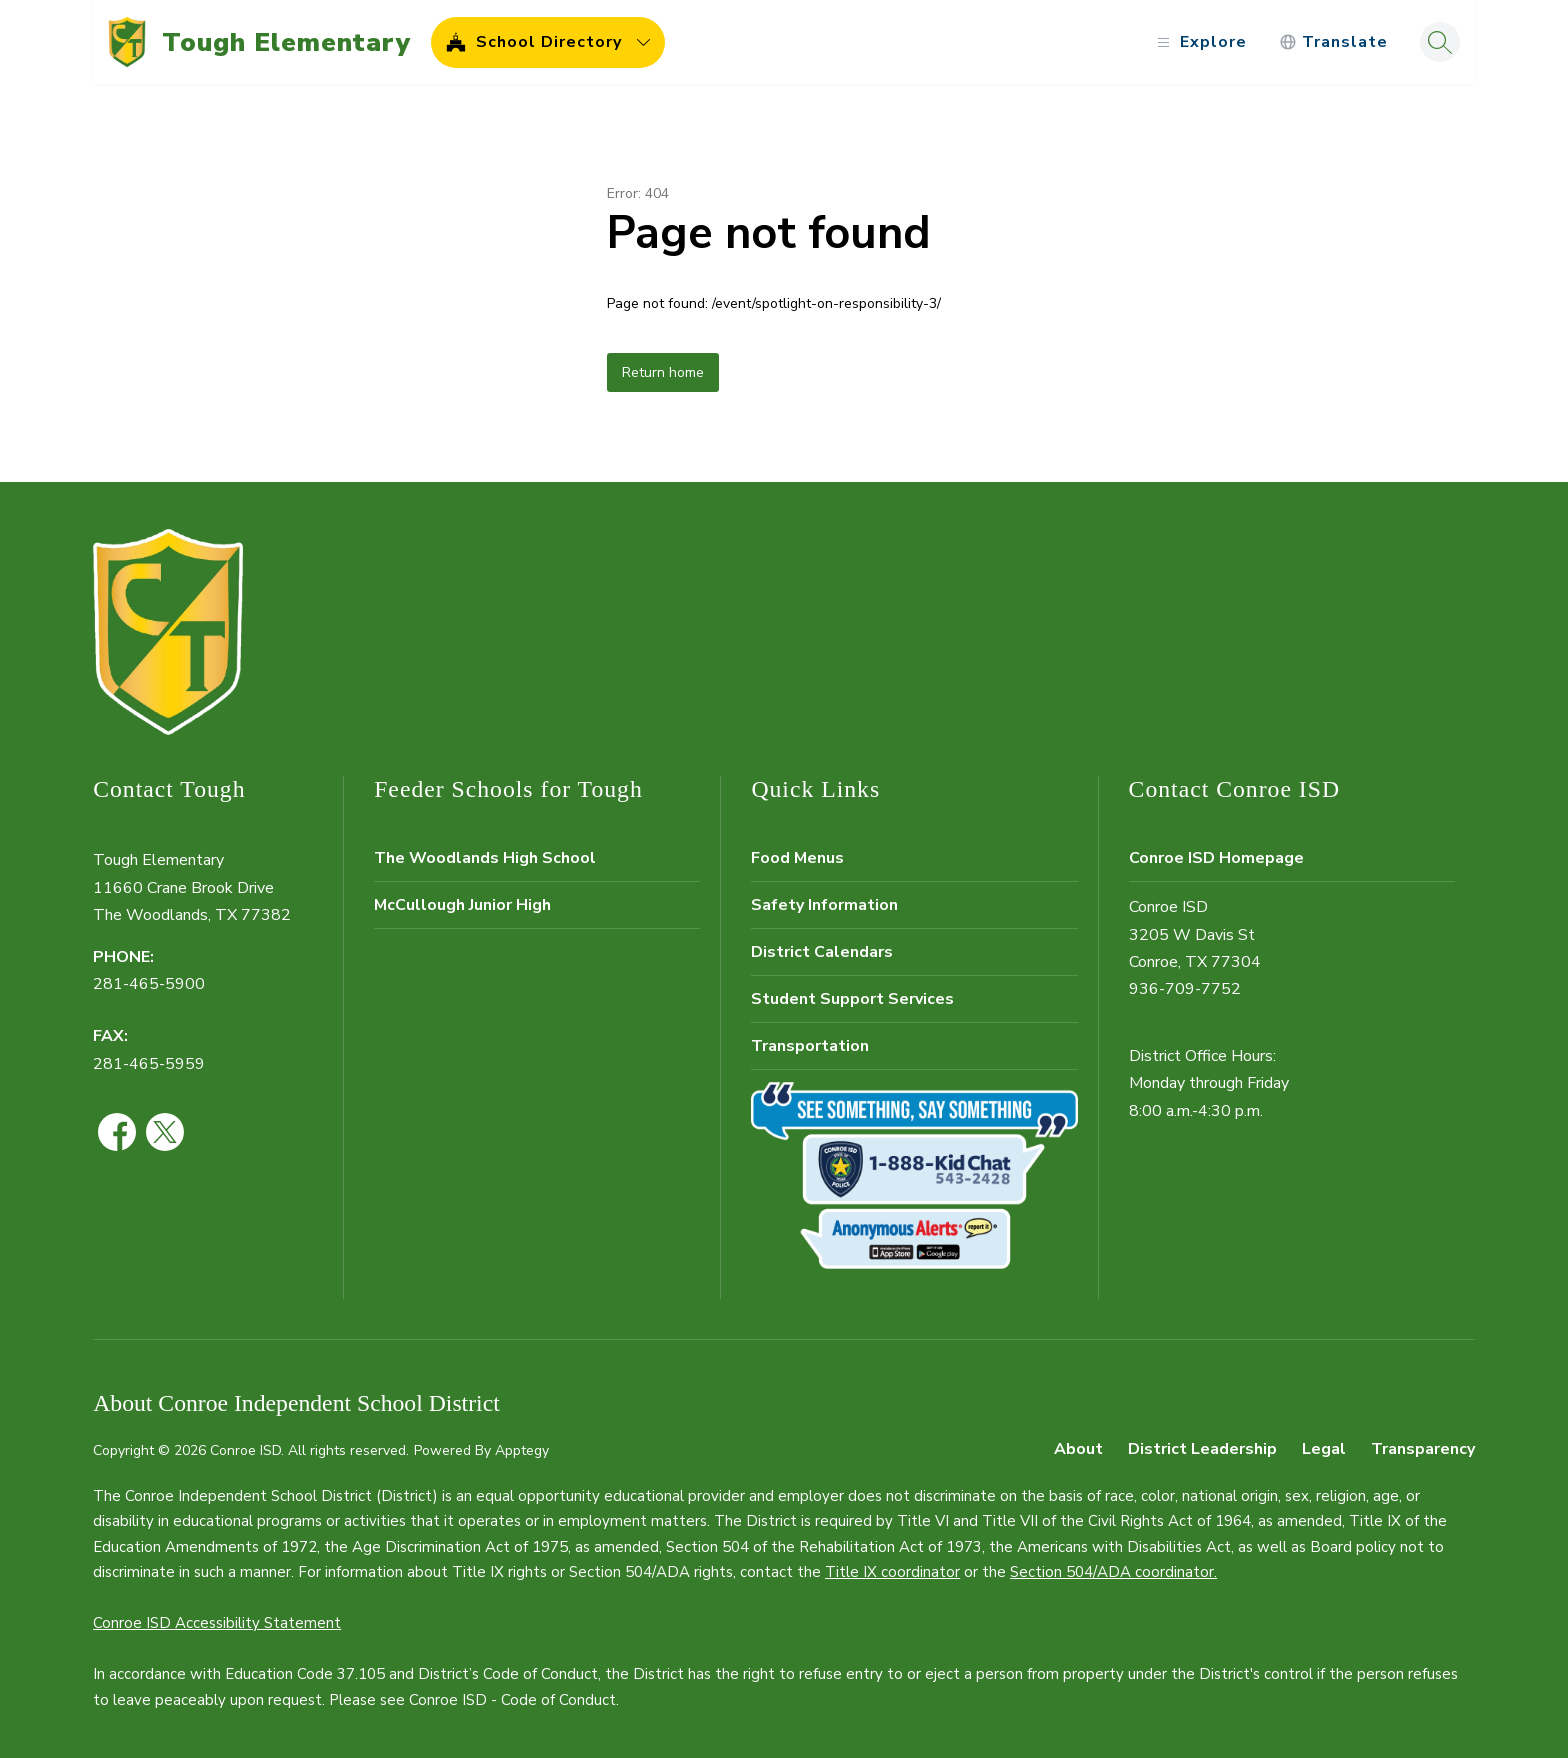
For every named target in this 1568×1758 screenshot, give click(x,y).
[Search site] (1440, 42)
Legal (1324, 1449)
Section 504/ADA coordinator (1112, 1572)
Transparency (1423, 1449)
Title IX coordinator (892, 1572)
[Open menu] (1199, 42)
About (1078, 1449)
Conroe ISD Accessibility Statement (217, 1623)
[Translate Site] (1333, 42)
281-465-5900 (149, 984)
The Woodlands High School (485, 858)
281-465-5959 (149, 1064)
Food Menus (797, 858)
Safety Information (824, 905)
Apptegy (522, 1450)
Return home (663, 372)
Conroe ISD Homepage (1216, 858)
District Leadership (1202, 1449)
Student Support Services (852, 999)
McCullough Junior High (462, 905)
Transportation (810, 1046)
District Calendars (822, 952)
